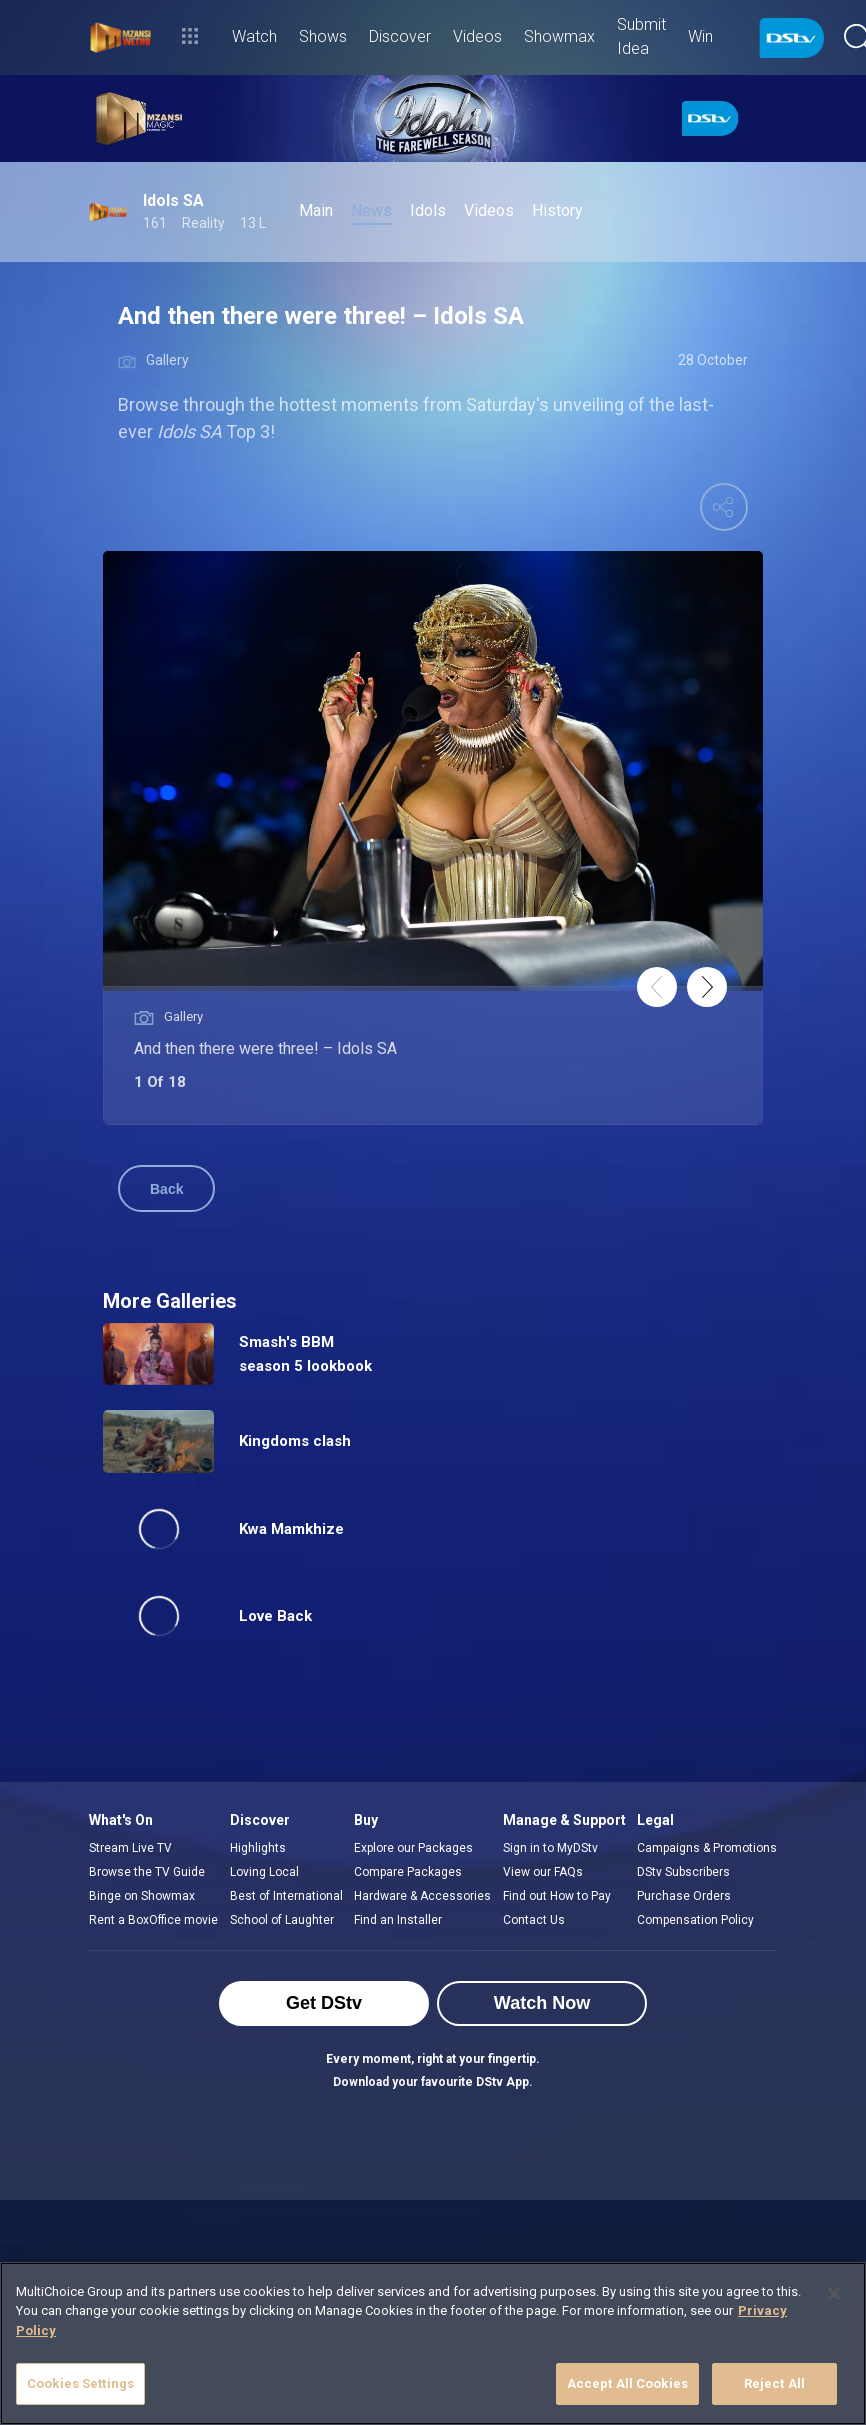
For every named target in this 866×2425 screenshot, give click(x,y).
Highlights (258, 1848)
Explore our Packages (413, 1848)
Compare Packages (408, 1872)
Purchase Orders (684, 1896)
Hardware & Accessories (422, 1896)
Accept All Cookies (627, 2383)
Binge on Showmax (142, 1896)
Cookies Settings (80, 2383)
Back (166, 1189)
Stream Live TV (130, 1848)
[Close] (834, 2294)
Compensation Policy (695, 1920)
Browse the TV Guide (147, 1872)
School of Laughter (282, 1920)
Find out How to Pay (557, 1896)
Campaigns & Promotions (707, 1848)
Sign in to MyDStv (550, 1848)
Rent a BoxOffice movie (153, 1920)
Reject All (774, 2383)
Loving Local (264, 1872)
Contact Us (534, 1920)
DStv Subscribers (683, 1872)
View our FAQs (543, 1872)
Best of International (286, 1896)
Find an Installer (398, 1920)
